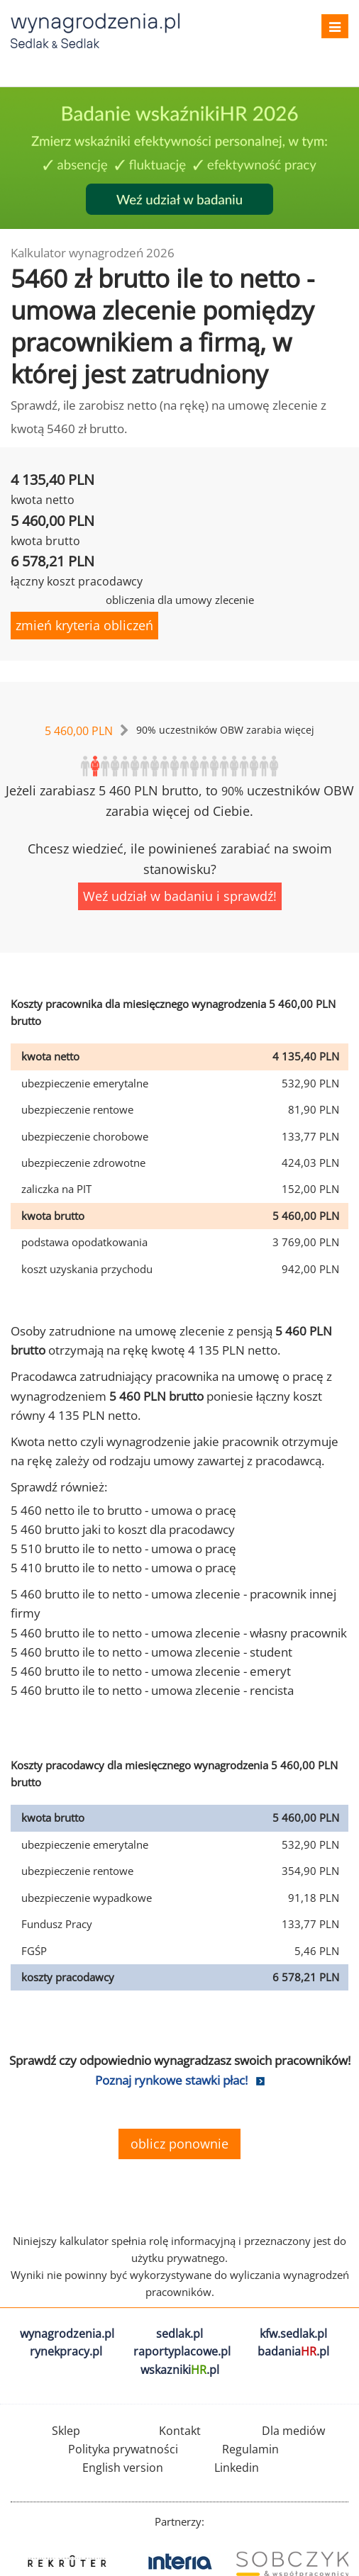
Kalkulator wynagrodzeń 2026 (93, 253)
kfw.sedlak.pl (293, 2333)
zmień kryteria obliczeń (84, 625)
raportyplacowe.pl (182, 2351)
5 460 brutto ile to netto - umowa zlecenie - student (151, 1652)
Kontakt (180, 2430)
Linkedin (236, 2467)
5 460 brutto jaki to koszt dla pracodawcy (123, 1529)
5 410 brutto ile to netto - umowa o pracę (123, 1567)
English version (122, 2467)
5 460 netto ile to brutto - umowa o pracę (123, 1510)
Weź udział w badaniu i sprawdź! (180, 896)
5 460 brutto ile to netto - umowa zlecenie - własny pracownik (179, 1633)
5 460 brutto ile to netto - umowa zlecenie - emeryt (151, 1671)
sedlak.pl (179, 2333)
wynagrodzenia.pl (67, 2333)
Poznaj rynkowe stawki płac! (171, 2080)
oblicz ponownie (179, 2143)
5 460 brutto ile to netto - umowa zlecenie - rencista (152, 1690)
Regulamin (250, 2449)
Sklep (66, 2430)
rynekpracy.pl (66, 2351)
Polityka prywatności (123, 2449)
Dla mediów (293, 2430)
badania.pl (293, 2351)
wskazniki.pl (179, 2370)
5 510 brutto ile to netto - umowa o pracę (123, 1548)
